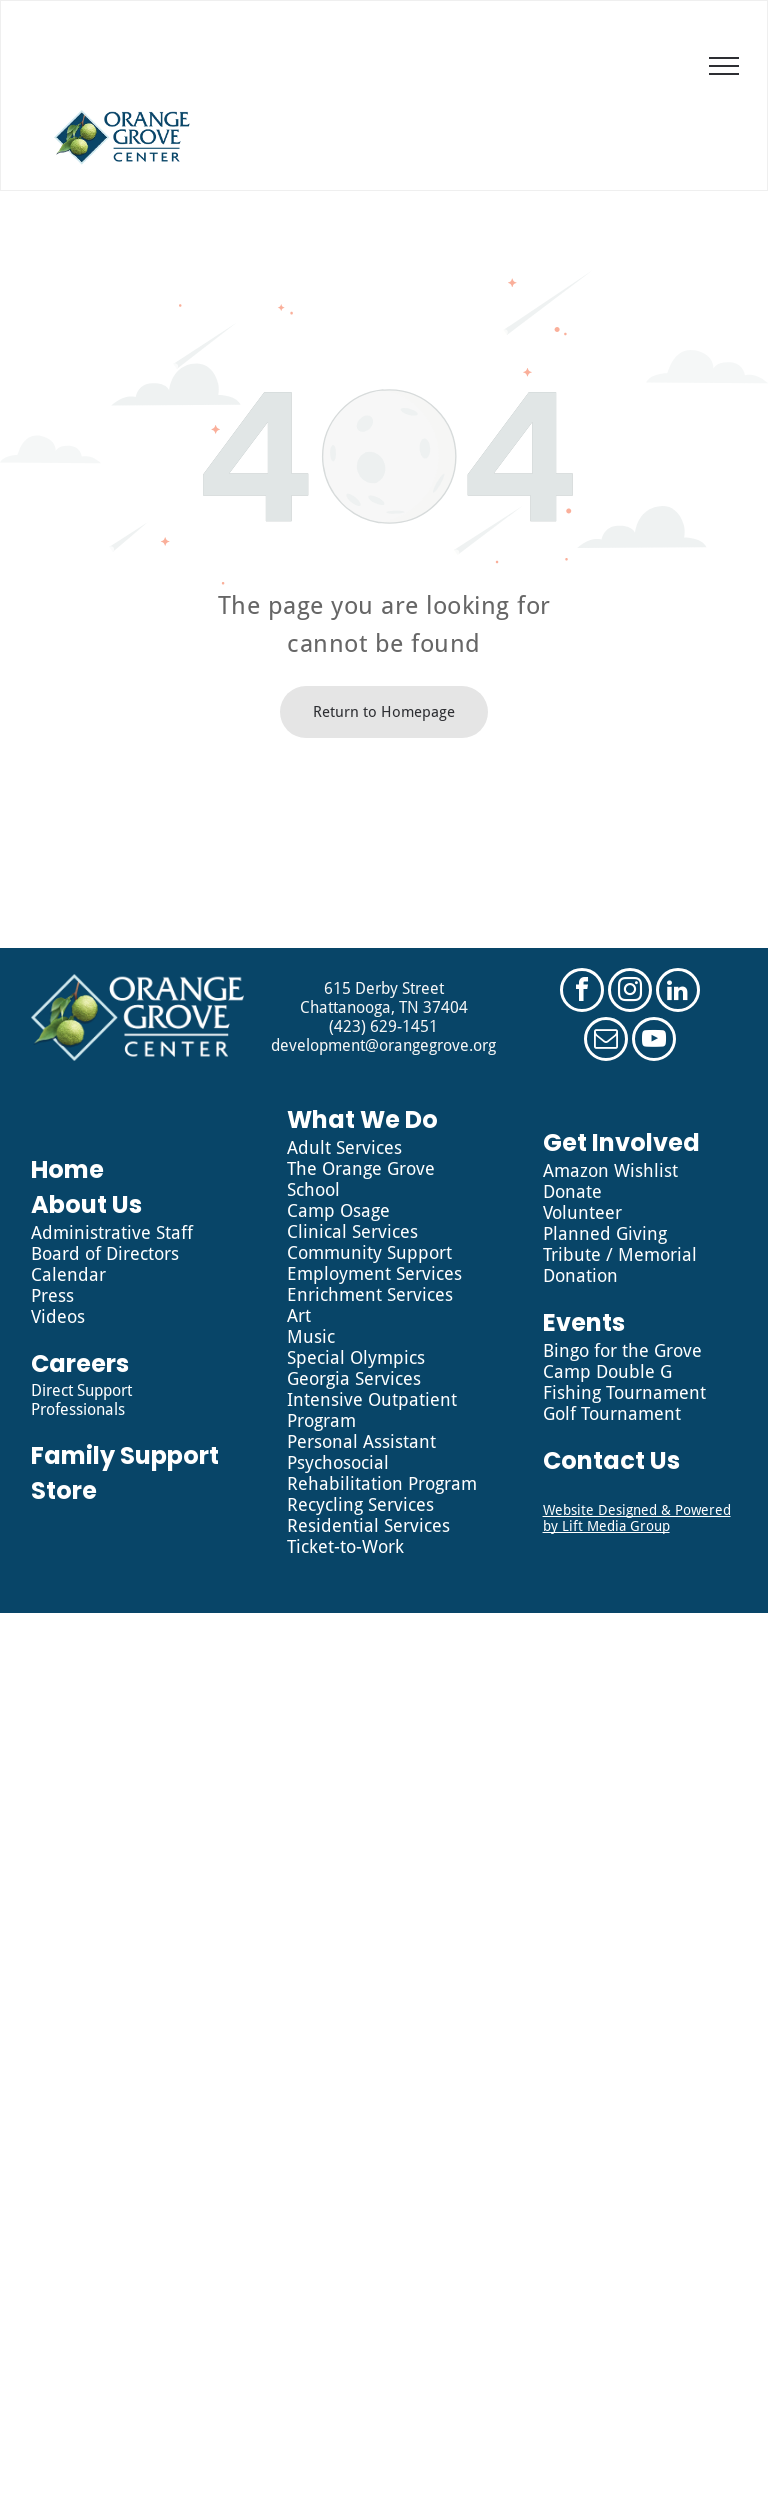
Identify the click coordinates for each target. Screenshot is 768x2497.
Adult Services (344, 1147)
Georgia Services (354, 1378)
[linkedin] (678, 992)
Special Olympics (356, 1357)
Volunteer (582, 1212)
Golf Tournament (612, 1413)
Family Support (125, 1455)
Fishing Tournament (624, 1392)
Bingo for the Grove (622, 1350)
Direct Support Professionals (81, 1400)
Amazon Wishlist (610, 1170)
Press (52, 1295)
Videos (58, 1316)
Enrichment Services (370, 1294)
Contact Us (611, 1460)
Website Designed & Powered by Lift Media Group (637, 1518)
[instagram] (630, 992)
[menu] (724, 66)
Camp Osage (338, 1210)
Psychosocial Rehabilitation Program (382, 1473)
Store (64, 1490)
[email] (606, 1041)
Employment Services (374, 1273)
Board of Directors (105, 1253)
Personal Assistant (361, 1441)
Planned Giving (605, 1233)
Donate (572, 1191)
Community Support (369, 1252)
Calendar (68, 1274)
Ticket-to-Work (345, 1546)
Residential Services (368, 1525)
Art (299, 1315)
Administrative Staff (112, 1232)
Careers (80, 1363)
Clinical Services (352, 1231)
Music (311, 1336)
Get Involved (621, 1142)
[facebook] (582, 992)
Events (584, 1322)
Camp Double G (607, 1371)
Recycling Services (360, 1504)
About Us (86, 1204)
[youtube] (654, 1041)
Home (67, 1169)
